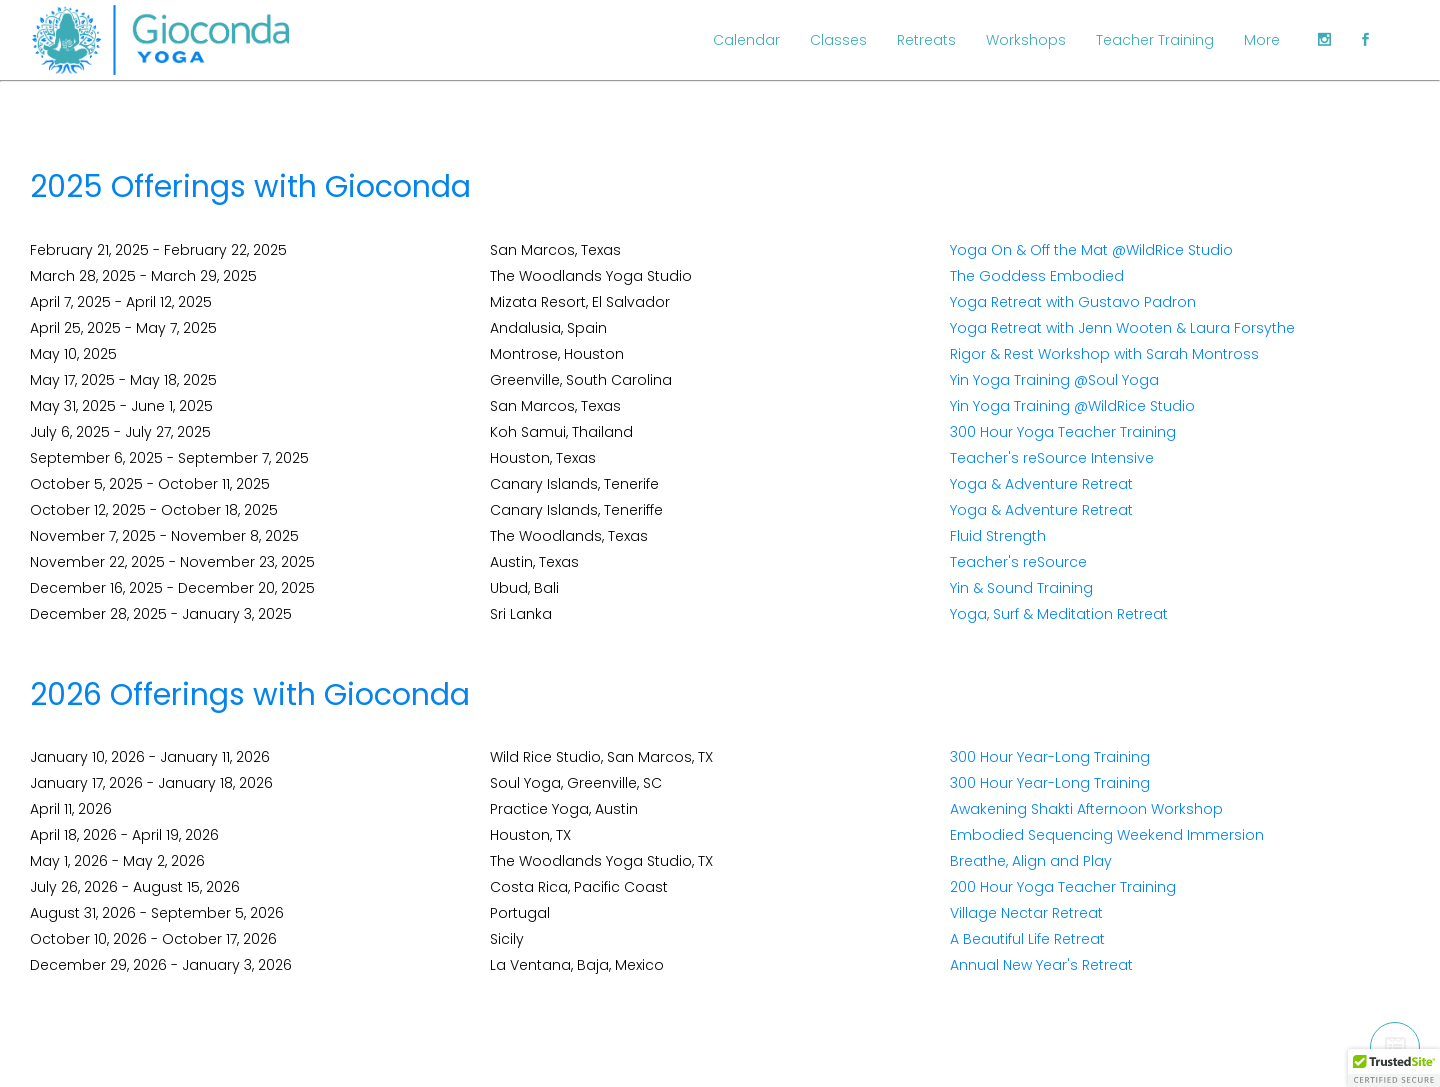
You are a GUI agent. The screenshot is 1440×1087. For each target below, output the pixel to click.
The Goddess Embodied (1037, 276)
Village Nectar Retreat (1026, 913)
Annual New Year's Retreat (1041, 965)
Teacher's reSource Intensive (1052, 458)
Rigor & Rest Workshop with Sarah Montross (1104, 354)
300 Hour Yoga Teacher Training (1063, 432)
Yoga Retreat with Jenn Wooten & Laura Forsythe (1122, 328)
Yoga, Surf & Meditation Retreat (1059, 614)
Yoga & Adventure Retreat (1041, 484)
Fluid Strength (998, 536)
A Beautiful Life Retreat (1027, 939)
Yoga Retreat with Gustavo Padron (1073, 302)
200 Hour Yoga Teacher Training (1063, 887)
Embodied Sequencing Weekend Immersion (1107, 835)
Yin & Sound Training (1021, 588)
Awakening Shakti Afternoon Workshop (1086, 809)
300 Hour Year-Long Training (1050, 757)
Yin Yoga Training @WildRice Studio (1072, 406)
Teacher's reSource (1018, 562)
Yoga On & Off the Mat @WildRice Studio (1091, 250)
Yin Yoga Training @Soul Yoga (1054, 380)
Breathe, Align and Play (1031, 861)
